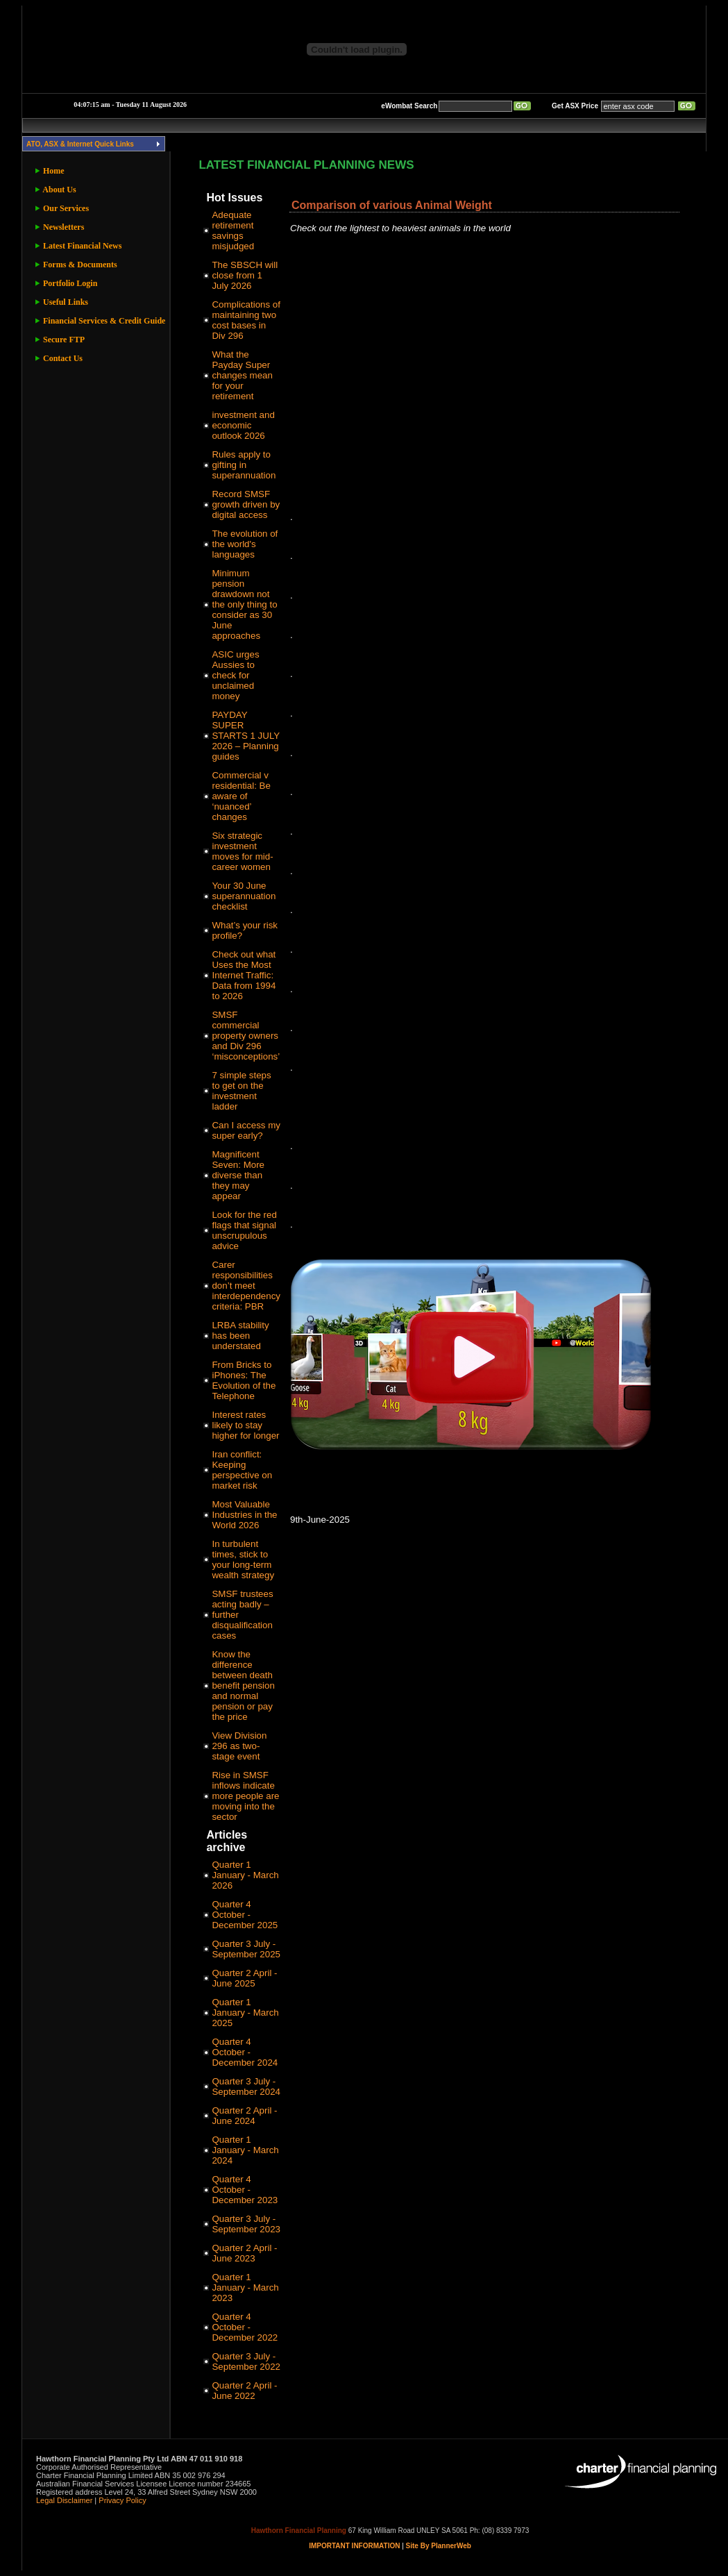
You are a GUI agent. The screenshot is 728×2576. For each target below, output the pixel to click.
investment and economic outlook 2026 (243, 425)
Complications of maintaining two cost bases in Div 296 (246, 320)
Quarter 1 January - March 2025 (245, 2012)
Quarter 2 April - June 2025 (244, 1978)
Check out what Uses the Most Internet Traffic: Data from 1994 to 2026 (244, 975)
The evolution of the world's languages (245, 544)
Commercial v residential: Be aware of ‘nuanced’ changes (241, 796)
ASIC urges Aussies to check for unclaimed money (235, 675)
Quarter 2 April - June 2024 (244, 2115)
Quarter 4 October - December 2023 (245, 2189)
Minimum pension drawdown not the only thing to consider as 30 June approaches (244, 604)
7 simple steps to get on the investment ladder (241, 1091)
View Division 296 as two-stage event (239, 1746)
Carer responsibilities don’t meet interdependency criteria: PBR (246, 1286)
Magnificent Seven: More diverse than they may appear (238, 1175)
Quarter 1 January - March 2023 (245, 2287)
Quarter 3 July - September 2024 (246, 2086)
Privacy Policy (122, 2500)
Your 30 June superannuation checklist (244, 896)
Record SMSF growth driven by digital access (246, 504)
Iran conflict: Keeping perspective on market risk (242, 1470)
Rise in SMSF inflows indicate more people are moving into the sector (245, 1796)
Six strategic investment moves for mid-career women (242, 851)
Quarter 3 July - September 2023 (246, 2224)
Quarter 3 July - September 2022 (246, 2361)
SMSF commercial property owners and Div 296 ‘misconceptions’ (246, 1036)
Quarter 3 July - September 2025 (246, 1949)
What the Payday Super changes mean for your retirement (242, 375)
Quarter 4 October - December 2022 (245, 2327)
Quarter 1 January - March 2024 (245, 2150)
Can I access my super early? (246, 1130)
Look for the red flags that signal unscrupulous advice (244, 1230)
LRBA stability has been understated (240, 1335)
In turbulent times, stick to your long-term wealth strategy (243, 1559)
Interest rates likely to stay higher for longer (245, 1425)
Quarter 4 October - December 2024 (245, 2052)
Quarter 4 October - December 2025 (245, 1914)
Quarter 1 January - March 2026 (245, 1875)
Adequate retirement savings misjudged (233, 230)
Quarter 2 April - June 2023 (244, 2253)
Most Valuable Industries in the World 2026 (244, 1514)
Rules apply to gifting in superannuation (244, 464)
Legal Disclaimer (64, 2500)
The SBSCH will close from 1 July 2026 (245, 275)
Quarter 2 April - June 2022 (244, 2390)
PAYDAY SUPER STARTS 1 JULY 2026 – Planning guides (246, 736)
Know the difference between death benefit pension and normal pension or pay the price (243, 1685)
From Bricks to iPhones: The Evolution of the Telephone (244, 1380)
